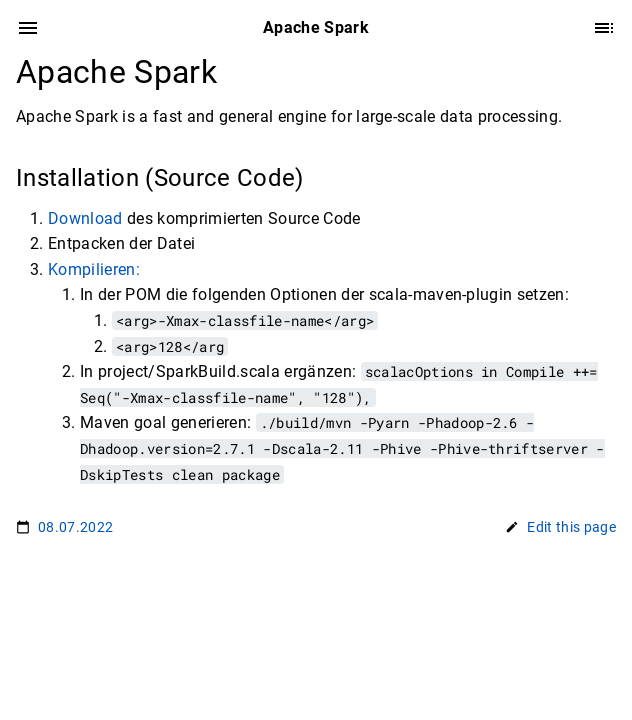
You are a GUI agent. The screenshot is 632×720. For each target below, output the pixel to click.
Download (85, 218)
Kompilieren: (94, 269)
